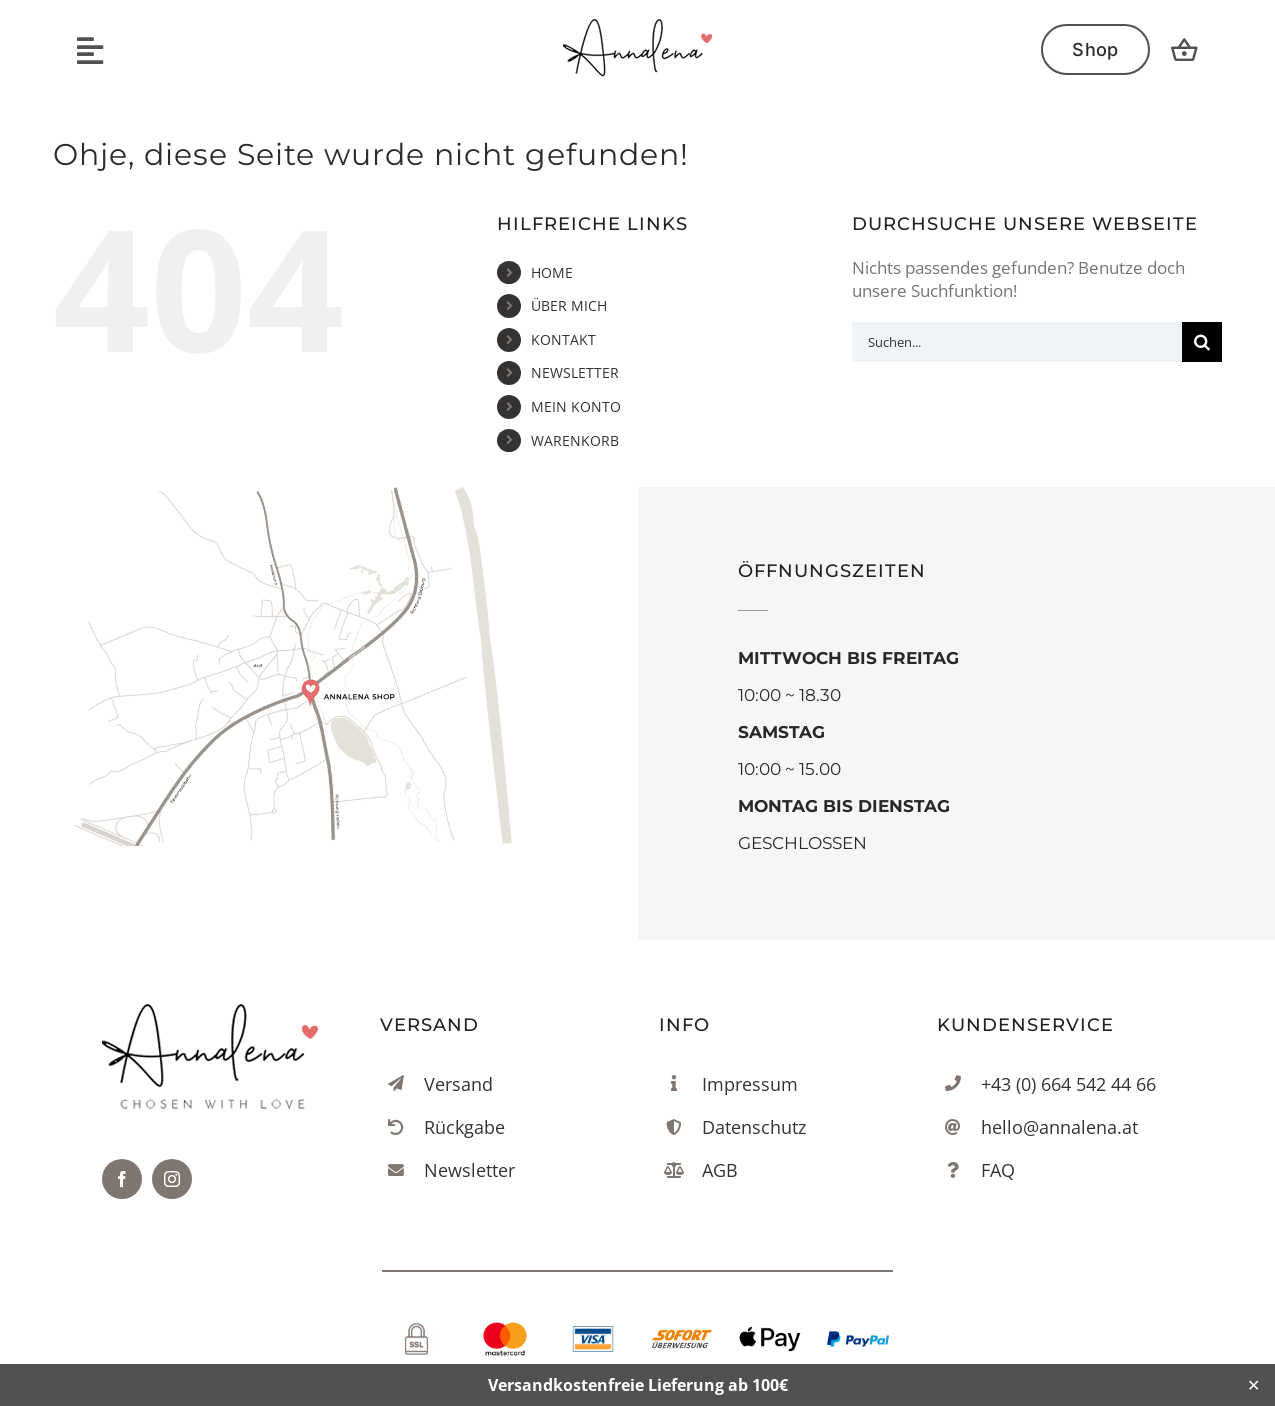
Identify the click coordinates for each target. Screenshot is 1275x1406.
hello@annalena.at (1059, 1127)
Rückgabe (464, 1127)
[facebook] (122, 1179)
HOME (552, 272)
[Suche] (1202, 342)
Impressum (750, 1084)
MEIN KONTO (576, 406)
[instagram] (172, 1179)
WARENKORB (575, 440)
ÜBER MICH (569, 305)
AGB (720, 1170)
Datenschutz (754, 1127)
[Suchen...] (1017, 342)
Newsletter (469, 1170)
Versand (458, 1084)
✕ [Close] (1253, 1385)
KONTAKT (563, 339)
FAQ (998, 1170)
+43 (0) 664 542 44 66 (1068, 1084)
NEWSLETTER (575, 372)
